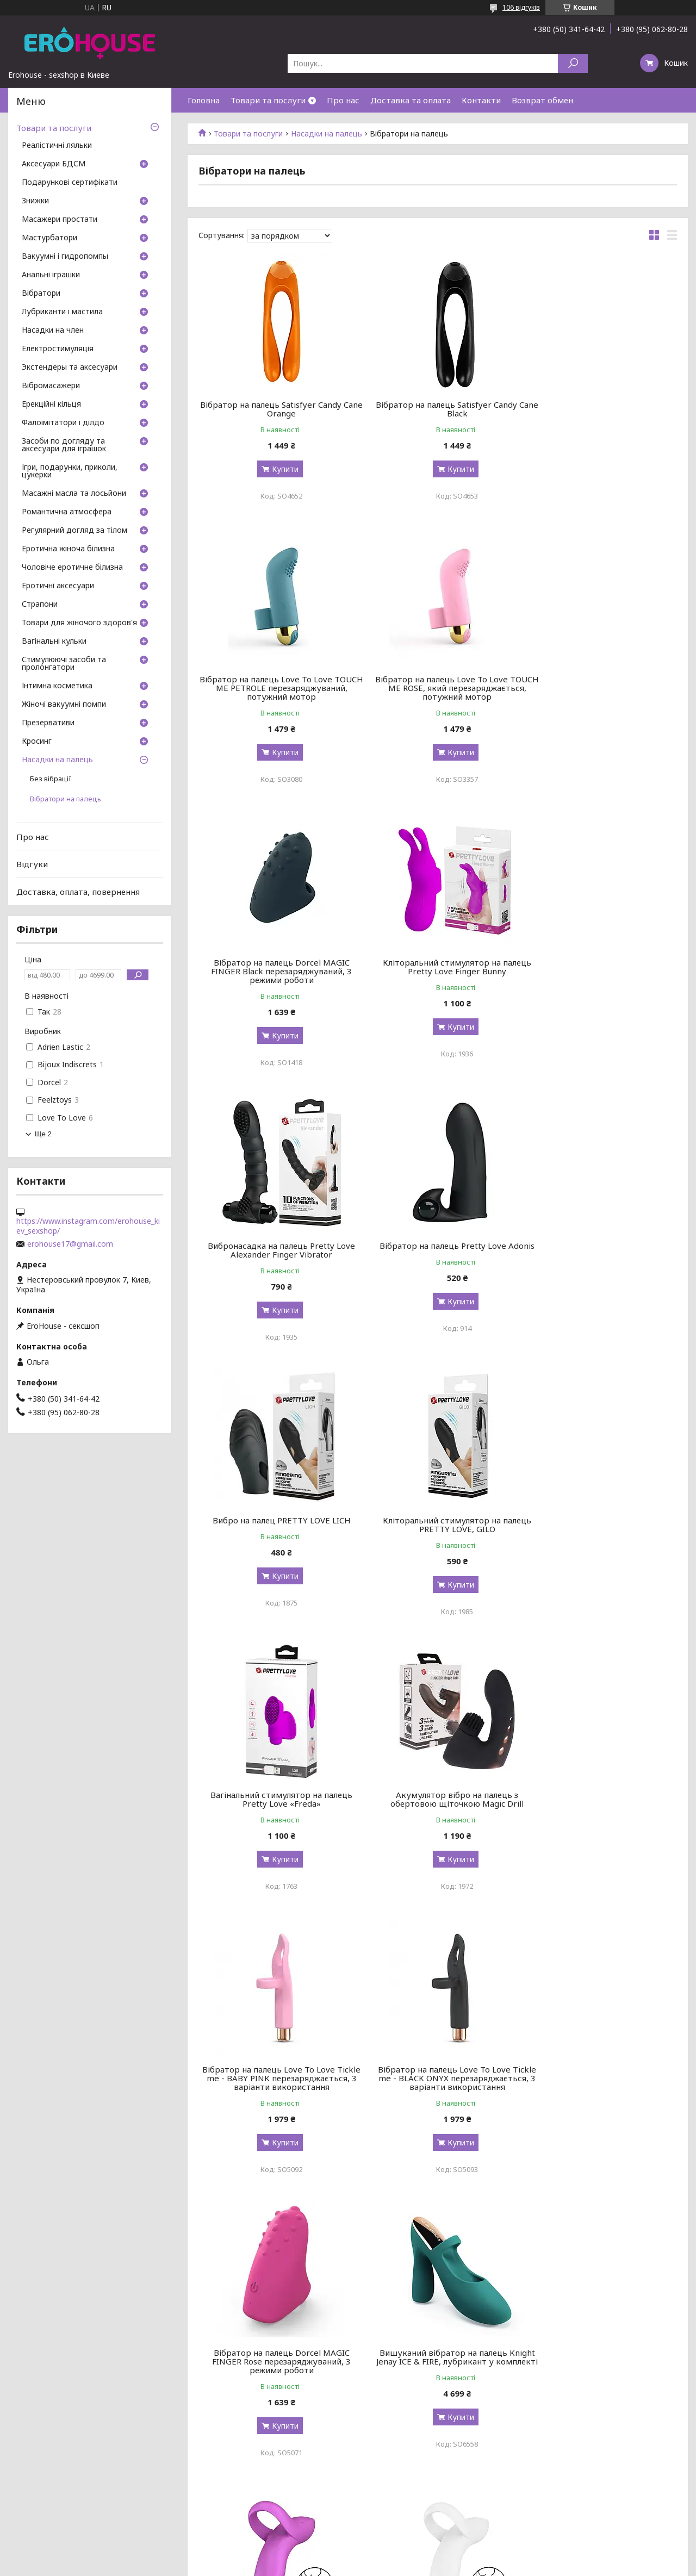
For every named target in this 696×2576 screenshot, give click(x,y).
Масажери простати (59, 219)
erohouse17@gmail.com (70, 1244)
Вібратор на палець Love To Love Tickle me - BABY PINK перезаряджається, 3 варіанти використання (275, 1533)
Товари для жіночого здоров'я (79, 623)
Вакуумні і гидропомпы (65, 256)
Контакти (481, 100)
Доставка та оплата (410, 100)
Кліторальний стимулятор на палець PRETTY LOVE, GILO (275, 1250)
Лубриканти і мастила (62, 312)
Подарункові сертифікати (69, 182)
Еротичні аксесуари (58, 586)
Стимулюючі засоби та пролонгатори (64, 664)
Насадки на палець (326, 134)
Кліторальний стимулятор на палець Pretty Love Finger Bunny (600, 692)
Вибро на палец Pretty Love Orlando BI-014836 (600, 2383)
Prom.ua (400, 2555)
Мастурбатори (49, 238)
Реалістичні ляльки (57, 145)
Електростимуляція (58, 349)
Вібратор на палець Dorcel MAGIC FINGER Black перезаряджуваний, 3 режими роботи (437, 696)
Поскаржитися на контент (337, 2565)
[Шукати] (573, 63)
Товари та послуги (268, 100)
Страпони (40, 604)
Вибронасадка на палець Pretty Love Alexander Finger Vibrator (275, 975)
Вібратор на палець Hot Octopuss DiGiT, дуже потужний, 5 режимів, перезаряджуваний (275, 2387)
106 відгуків (521, 7)
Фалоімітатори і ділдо (63, 423)
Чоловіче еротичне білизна (72, 567)
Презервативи (48, 723)
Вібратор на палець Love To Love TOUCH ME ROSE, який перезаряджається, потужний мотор (275, 696)
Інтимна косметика (57, 686)
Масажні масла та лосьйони (74, 493)
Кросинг (37, 741)
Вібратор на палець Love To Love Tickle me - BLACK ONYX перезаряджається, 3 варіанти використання (437, 1533)
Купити (278, 469)
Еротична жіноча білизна (68, 549)
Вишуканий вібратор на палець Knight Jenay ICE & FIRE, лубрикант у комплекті (274, 1821)
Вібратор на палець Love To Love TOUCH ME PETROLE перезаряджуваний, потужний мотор (600, 413)
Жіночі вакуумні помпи (64, 704)
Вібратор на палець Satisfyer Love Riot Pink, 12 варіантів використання (275, 2099)
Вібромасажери (51, 386)
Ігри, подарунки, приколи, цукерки (69, 471)
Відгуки (32, 863)
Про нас (343, 100)
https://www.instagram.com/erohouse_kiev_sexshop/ (88, 1226)
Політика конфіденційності (427, 2565)
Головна (204, 100)
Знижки (35, 201)
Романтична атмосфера (66, 512)
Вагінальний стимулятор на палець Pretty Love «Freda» (437, 1250)
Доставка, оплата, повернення (78, 891)
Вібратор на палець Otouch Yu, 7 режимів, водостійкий (437, 2383)
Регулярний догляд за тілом (74, 530)
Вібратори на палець (65, 799)
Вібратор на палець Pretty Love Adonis (437, 975)
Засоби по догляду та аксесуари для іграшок (64, 445)
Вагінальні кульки (54, 641)
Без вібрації (50, 778)
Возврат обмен (542, 100)
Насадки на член (53, 330)
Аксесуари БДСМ (53, 164)
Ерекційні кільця (51, 404)
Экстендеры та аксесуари (69, 367)
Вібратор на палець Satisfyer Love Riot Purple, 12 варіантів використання (437, 2104)
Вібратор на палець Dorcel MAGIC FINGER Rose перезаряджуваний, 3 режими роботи (600, 1529)
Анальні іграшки (51, 275)
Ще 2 (43, 1134)
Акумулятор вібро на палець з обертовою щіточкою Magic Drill (600, 1250)
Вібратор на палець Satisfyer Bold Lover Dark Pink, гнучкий (437, 1816)
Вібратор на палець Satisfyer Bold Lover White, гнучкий (600, 1816)
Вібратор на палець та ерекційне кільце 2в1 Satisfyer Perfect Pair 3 (600, 2099)
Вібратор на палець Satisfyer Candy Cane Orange (275, 409)
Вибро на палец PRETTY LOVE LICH (600, 971)
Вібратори (41, 293)
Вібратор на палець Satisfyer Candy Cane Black (437, 409)
